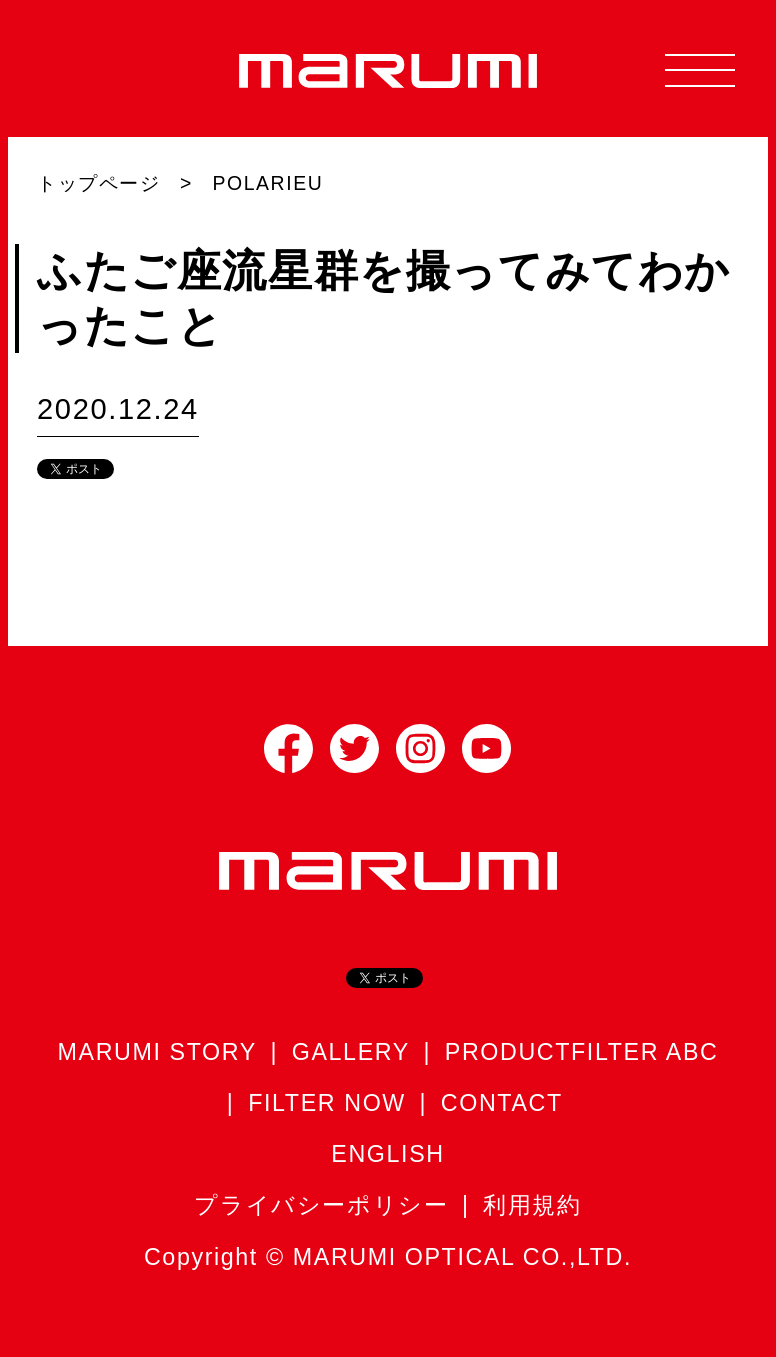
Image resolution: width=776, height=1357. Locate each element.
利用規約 (532, 1205)
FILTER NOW (327, 1103)
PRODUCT (508, 1052)
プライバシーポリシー (321, 1205)
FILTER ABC (644, 1052)
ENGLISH (387, 1154)
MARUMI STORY (157, 1052)
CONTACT (502, 1103)
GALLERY (351, 1052)
